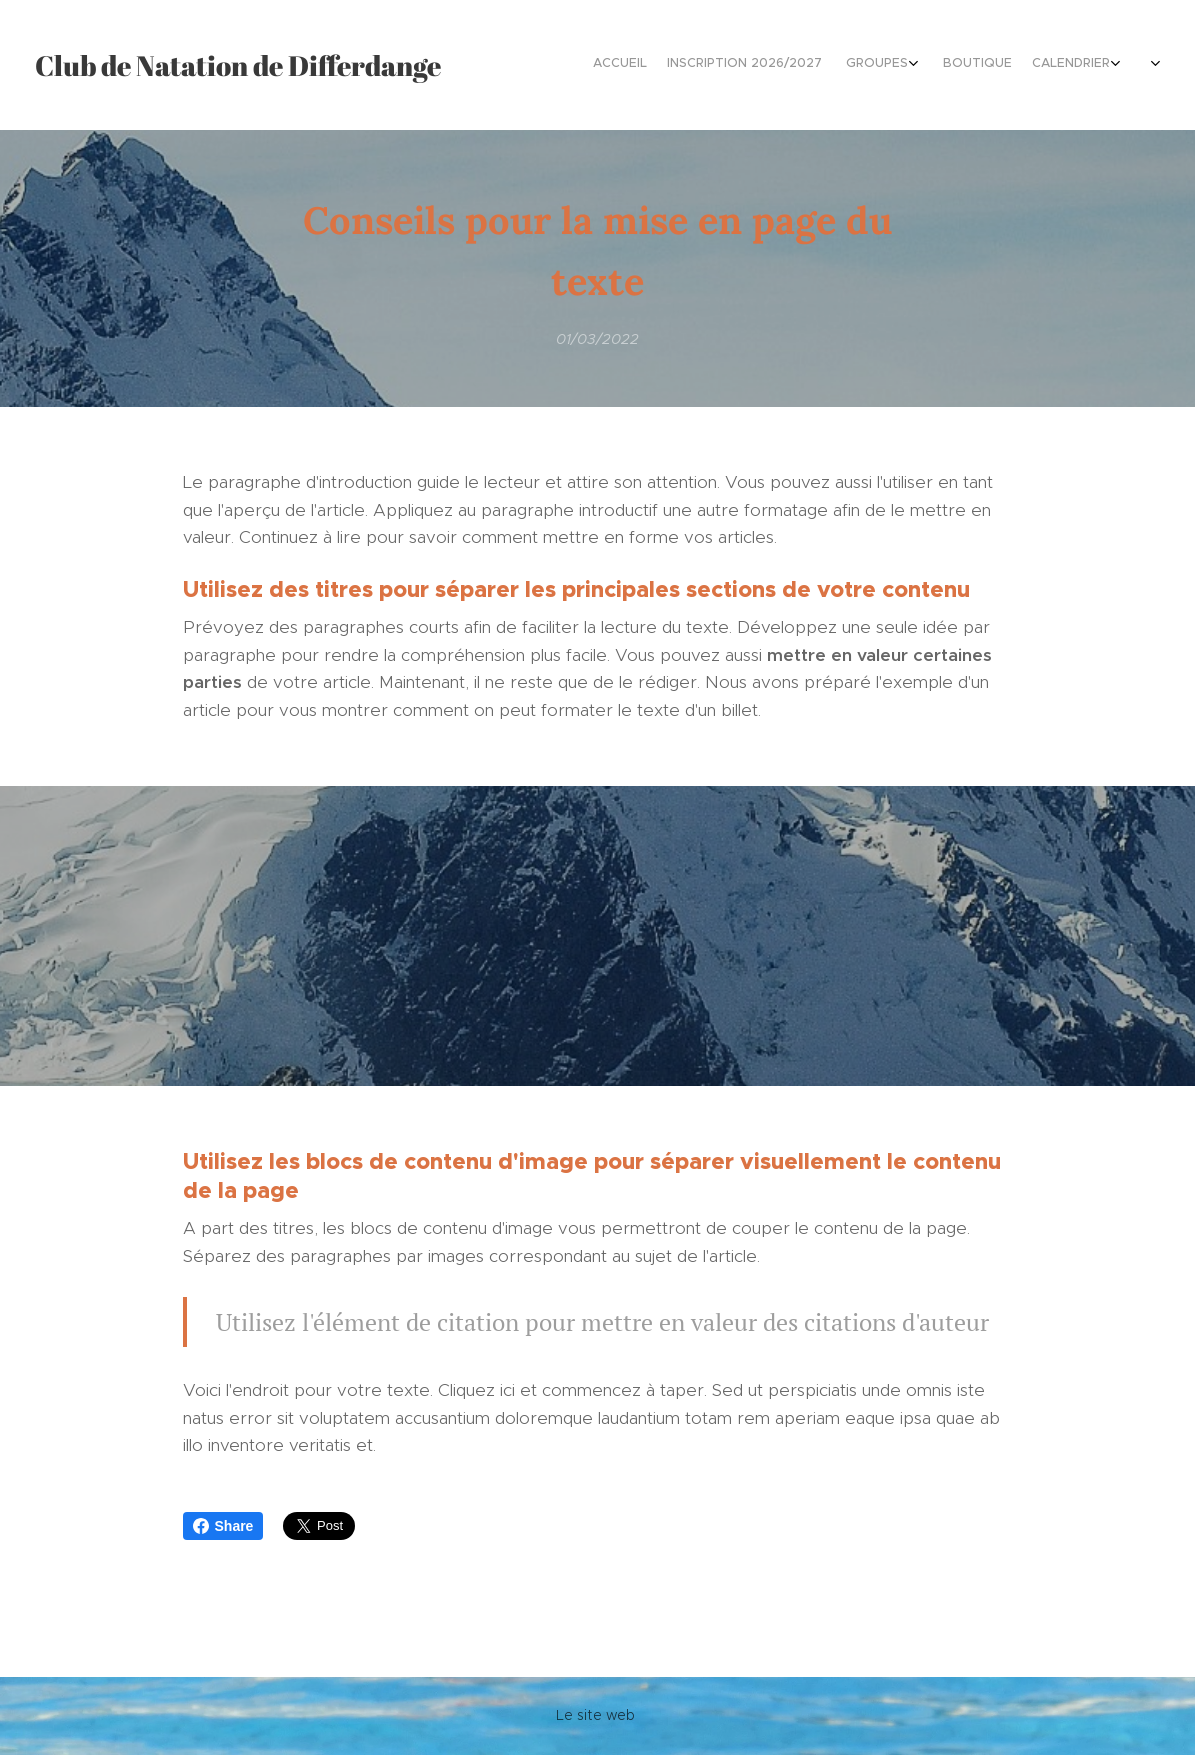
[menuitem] (997, 65)
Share (223, 1526)
